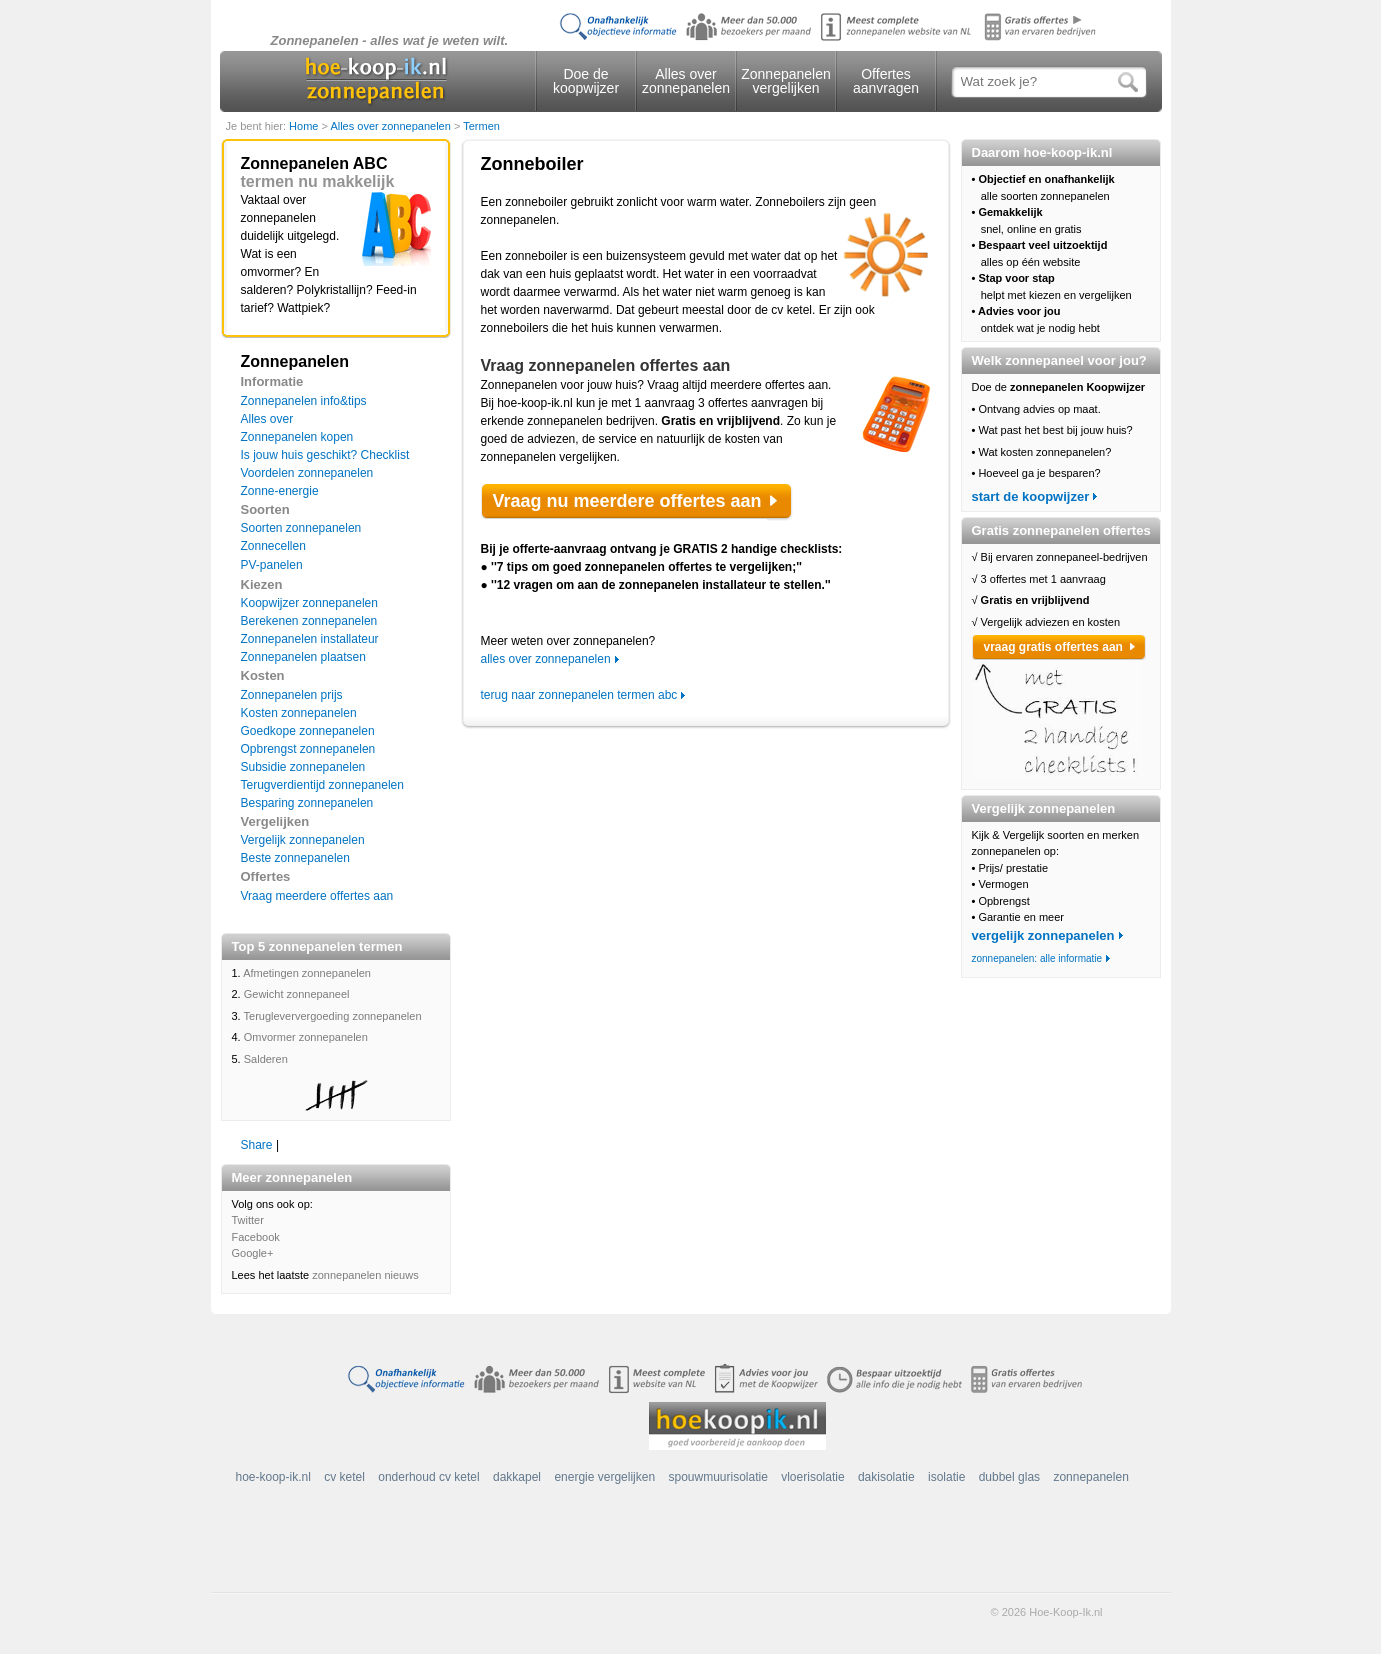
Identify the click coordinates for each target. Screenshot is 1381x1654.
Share (257, 1145)
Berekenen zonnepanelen (309, 621)
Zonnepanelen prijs (292, 695)
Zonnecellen (273, 546)
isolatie (946, 1477)
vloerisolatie (812, 1477)
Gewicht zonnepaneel (297, 994)
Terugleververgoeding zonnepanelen (333, 1016)
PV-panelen (272, 565)
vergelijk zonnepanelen (1043, 935)
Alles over (267, 419)
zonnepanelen (1090, 1477)
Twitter (248, 1220)
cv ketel (344, 1477)
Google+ (253, 1253)
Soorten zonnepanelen (301, 528)
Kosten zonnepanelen (299, 713)
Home (305, 126)
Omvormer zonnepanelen (306, 1037)
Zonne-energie (280, 491)
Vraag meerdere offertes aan (317, 896)
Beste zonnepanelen (295, 858)
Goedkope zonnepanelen (308, 731)
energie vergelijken (604, 1477)
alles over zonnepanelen (546, 659)
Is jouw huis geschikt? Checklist (325, 455)
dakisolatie (886, 1477)
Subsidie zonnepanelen (303, 767)
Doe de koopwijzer (586, 81)
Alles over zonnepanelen (686, 81)
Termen (481, 126)
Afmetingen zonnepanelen (307, 973)
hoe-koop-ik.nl (273, 1477)
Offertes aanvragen (886, 81)
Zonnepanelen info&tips (304, 401)
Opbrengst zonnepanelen (308, 749)
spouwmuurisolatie (717, 1477)
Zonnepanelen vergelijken (786, 81)
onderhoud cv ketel (428, 1477)
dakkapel (517, 1477)
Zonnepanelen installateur (310, 639)
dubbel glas (1009, 1477)
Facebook (256, 1237)
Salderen (266, 1059)
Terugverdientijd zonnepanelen (322, 785)
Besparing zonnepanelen (307, 803)
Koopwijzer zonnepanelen (309, 603)
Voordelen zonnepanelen (307, 473)
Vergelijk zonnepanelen (303, 840)
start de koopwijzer (1031, 496)
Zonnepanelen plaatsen (303, 657)
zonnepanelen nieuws (365, 1275)
